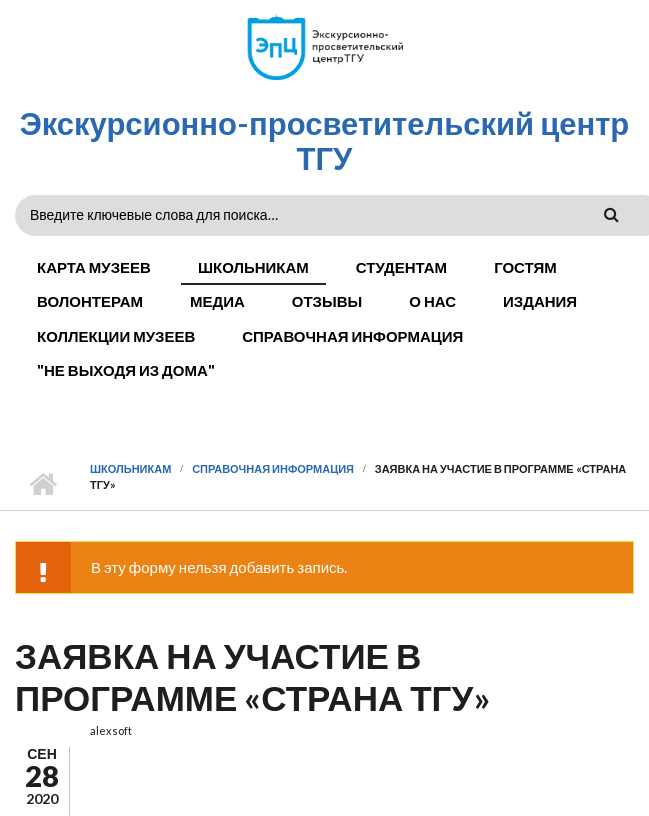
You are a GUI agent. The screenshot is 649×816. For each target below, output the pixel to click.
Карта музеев (94, 267)
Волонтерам (90, 301)
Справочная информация (352, 336)
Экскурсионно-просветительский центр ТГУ (325, 140)
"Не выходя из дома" (126, 370)
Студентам (401, 267)
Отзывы (327, 301)
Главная (42, 485)
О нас (432, 301)
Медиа (217, 301)
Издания (540, 301)
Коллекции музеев (116, 336)
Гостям (525, 267)
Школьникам (253, 267)
